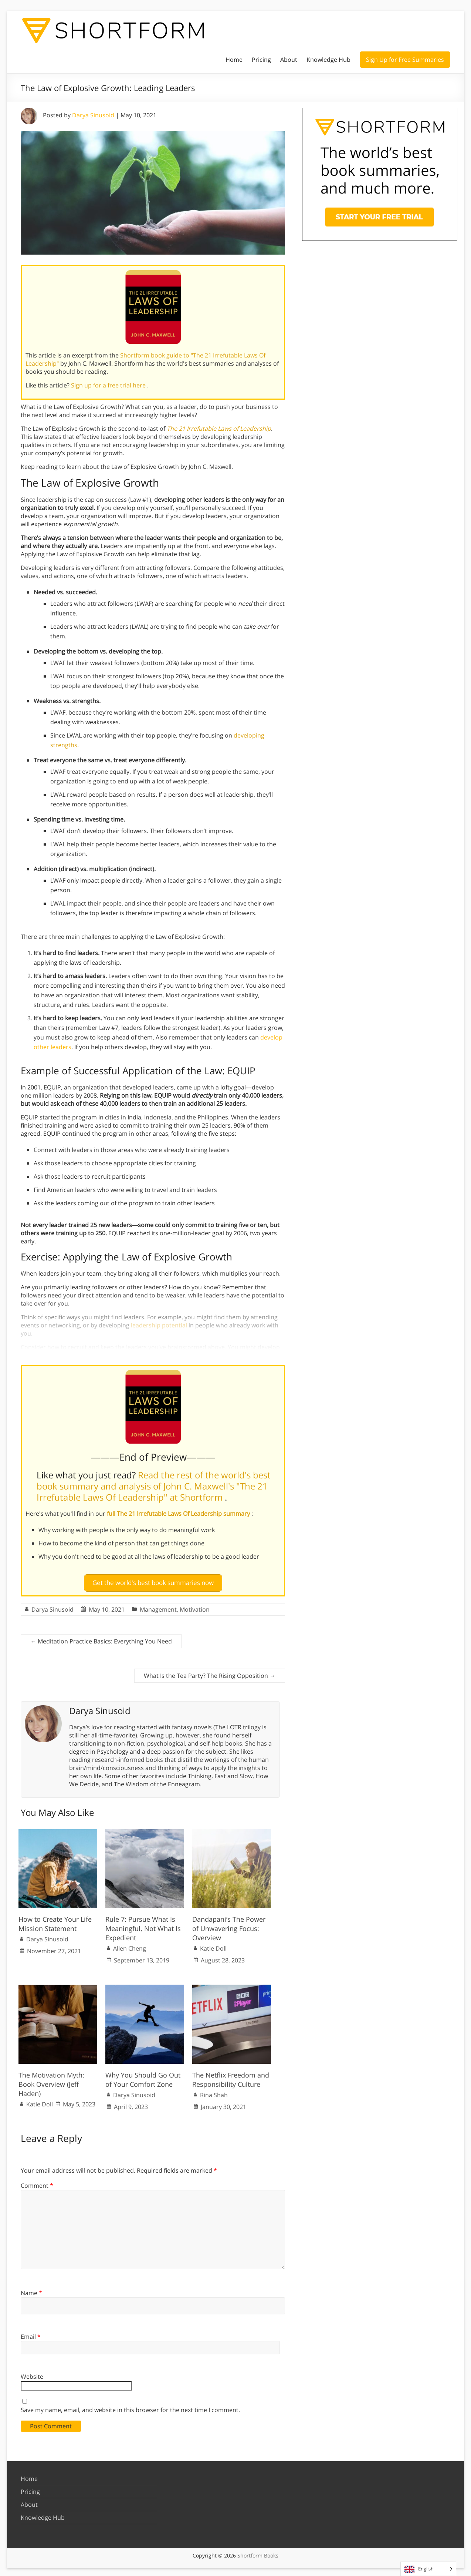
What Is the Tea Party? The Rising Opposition (209, 1672)
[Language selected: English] (428, 2569)
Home (234, 60)
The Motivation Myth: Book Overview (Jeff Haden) (51, 2081)
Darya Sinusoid (93, 115)
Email (31, 2334)
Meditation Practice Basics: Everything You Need (101, 1638)
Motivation (195, 1606)
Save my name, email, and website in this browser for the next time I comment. (130, 2406)
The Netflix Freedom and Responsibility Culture (230, 2076)
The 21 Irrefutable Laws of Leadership (219, 428)
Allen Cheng (129, 1945)
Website (32, 2374)
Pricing (261, 60)
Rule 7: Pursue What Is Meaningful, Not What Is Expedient (143, 1925)
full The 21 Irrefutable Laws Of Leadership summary (179, 1513)
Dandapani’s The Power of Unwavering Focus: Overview (228, 1925)
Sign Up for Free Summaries (405, 60)
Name (31, 2290)
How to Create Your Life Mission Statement (55, 1921)
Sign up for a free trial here (109, 385)
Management (158, 1606)
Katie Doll (213, 1945)
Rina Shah (214, 2092)
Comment (37, 2183)
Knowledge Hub (328, 60)
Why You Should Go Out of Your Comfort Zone (142, 2076)
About (288, 60)
